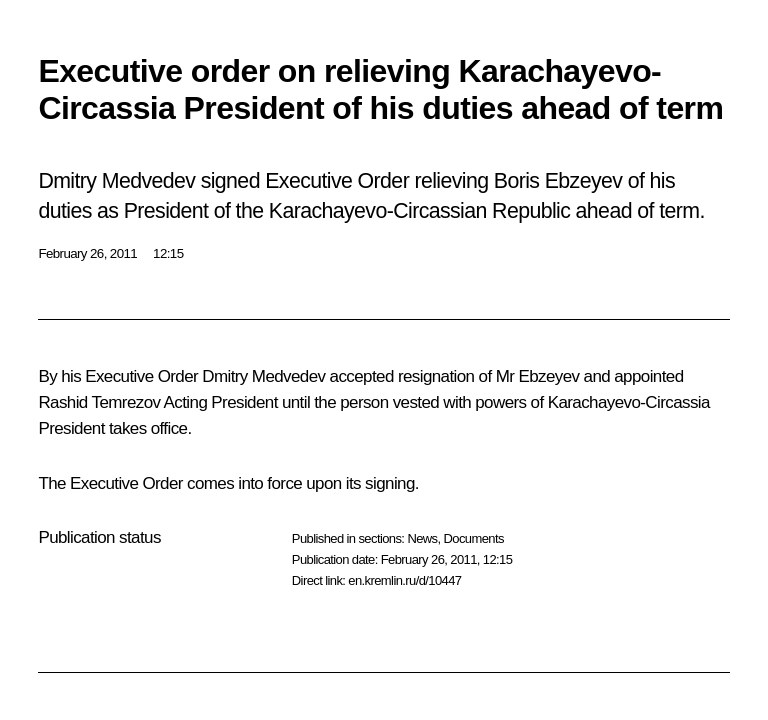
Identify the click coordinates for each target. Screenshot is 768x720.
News (422, 538)
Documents (474, 538)
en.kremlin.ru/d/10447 (404, 580)
